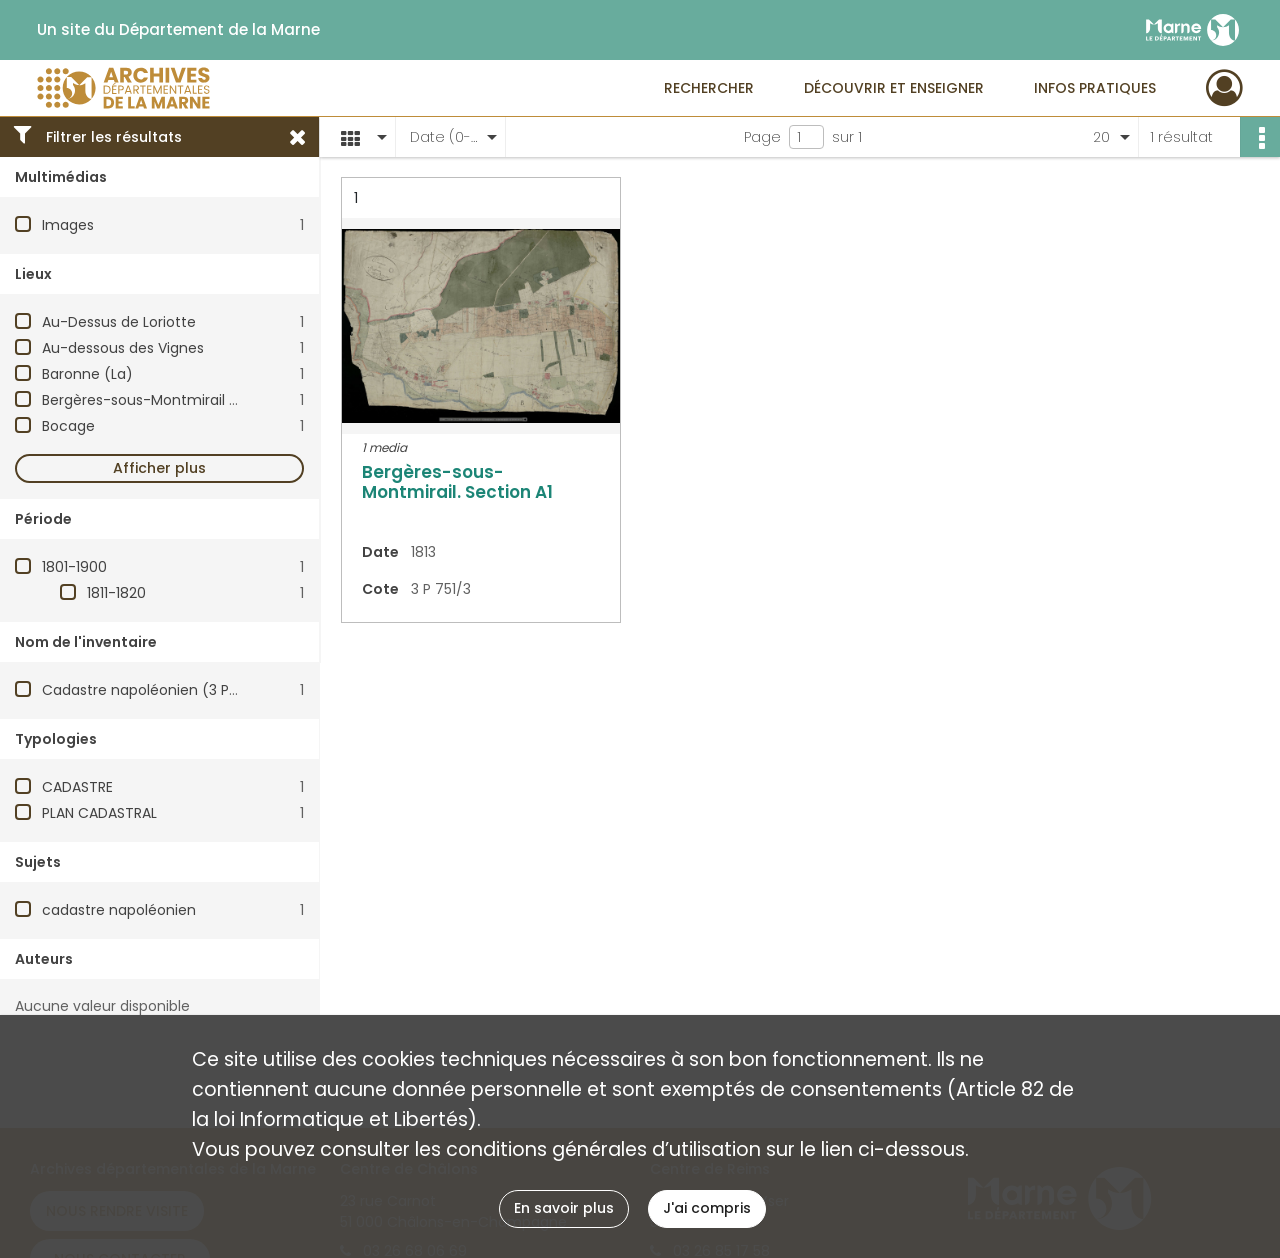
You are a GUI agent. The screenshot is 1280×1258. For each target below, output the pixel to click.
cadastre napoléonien (119, 910)
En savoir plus (564, 1208)
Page (762, 137)
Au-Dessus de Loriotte (119, 322)
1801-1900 (74, 567)
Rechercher (709, 88)
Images (68, 225)
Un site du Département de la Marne (178, 30)
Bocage (68, 426)
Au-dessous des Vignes (123, 348)
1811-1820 (116, 593)
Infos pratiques (1095, 88)
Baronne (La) (87, 374)
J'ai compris (707, 1208)
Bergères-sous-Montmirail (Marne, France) (192, 400)
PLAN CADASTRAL (99, 813)
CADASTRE (77, 787)
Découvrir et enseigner (894, 88)
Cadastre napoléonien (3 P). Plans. (162, 690)
